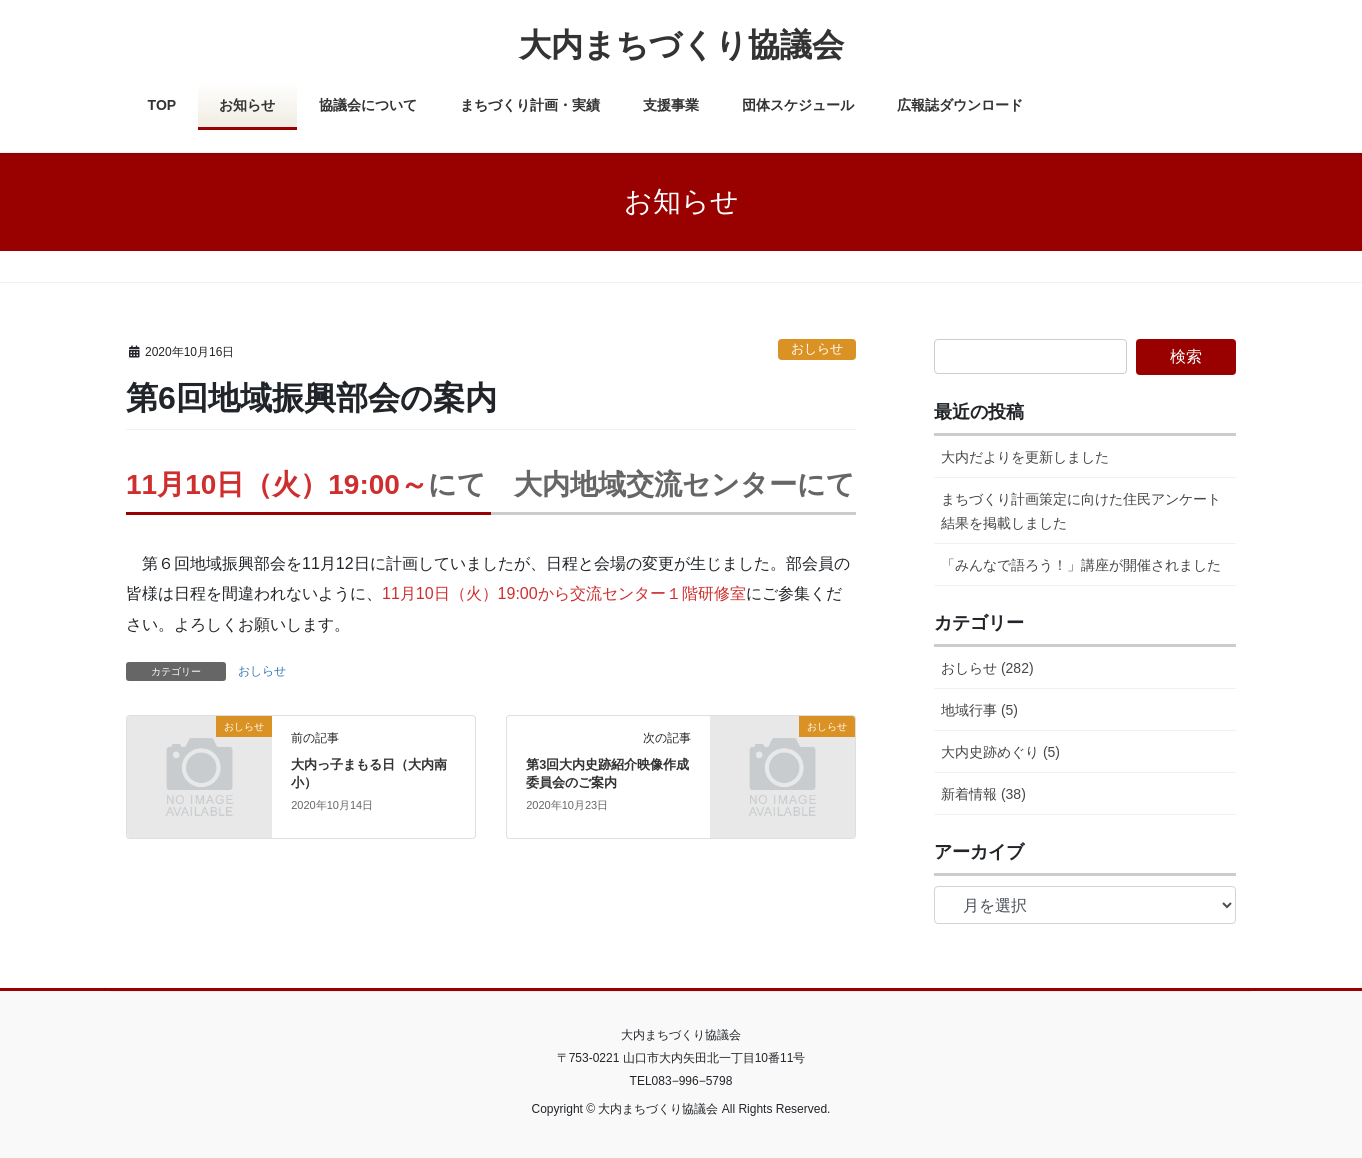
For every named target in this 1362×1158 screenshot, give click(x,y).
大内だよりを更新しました (1025, 457)
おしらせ (817, 348)
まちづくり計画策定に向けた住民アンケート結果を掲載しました (1081, 510)
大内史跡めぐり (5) (1000, 752)
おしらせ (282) (987, 668)
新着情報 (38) (983, 794)
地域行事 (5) (979, 710)
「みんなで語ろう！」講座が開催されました (1081, 565)
